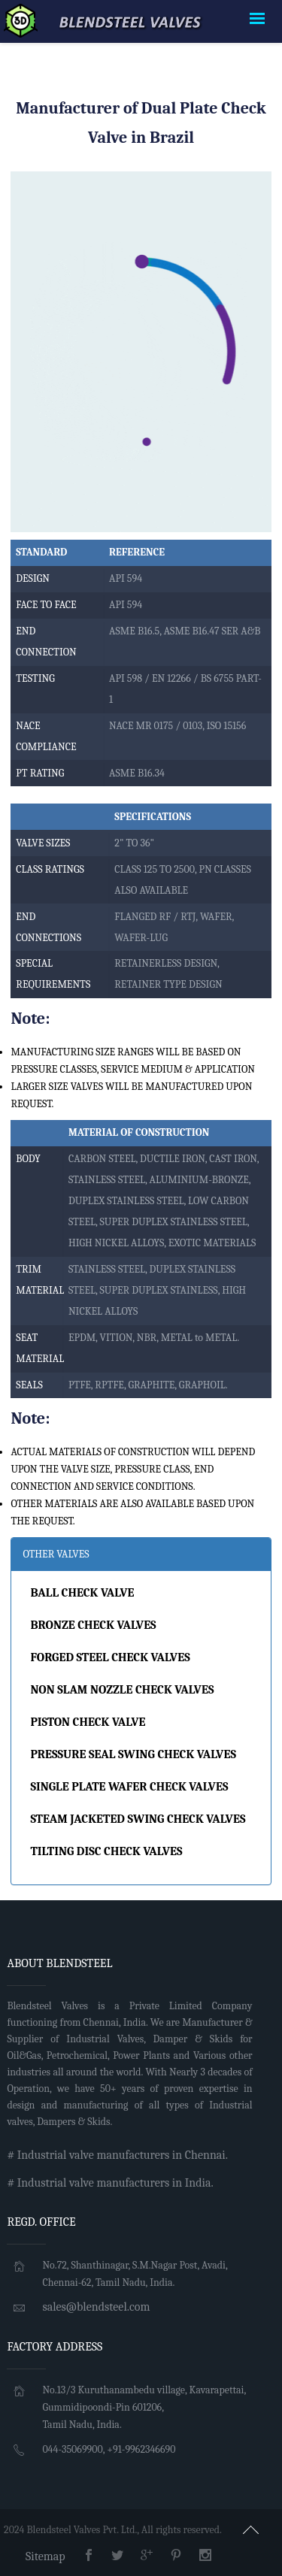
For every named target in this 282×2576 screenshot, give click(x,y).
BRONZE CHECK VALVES (93, 1625)
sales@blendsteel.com (96, 2307)
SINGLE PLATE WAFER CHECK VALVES (129, 1787)
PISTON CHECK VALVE (87, 1722)
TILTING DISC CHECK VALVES (106, 1851)
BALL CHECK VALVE (82, 1593)
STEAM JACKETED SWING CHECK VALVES (137, 1819)
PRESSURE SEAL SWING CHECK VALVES (133, 1754)
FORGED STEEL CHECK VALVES (110, 1657)
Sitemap (45, 2556)
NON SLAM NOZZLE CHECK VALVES (122, 1690)
